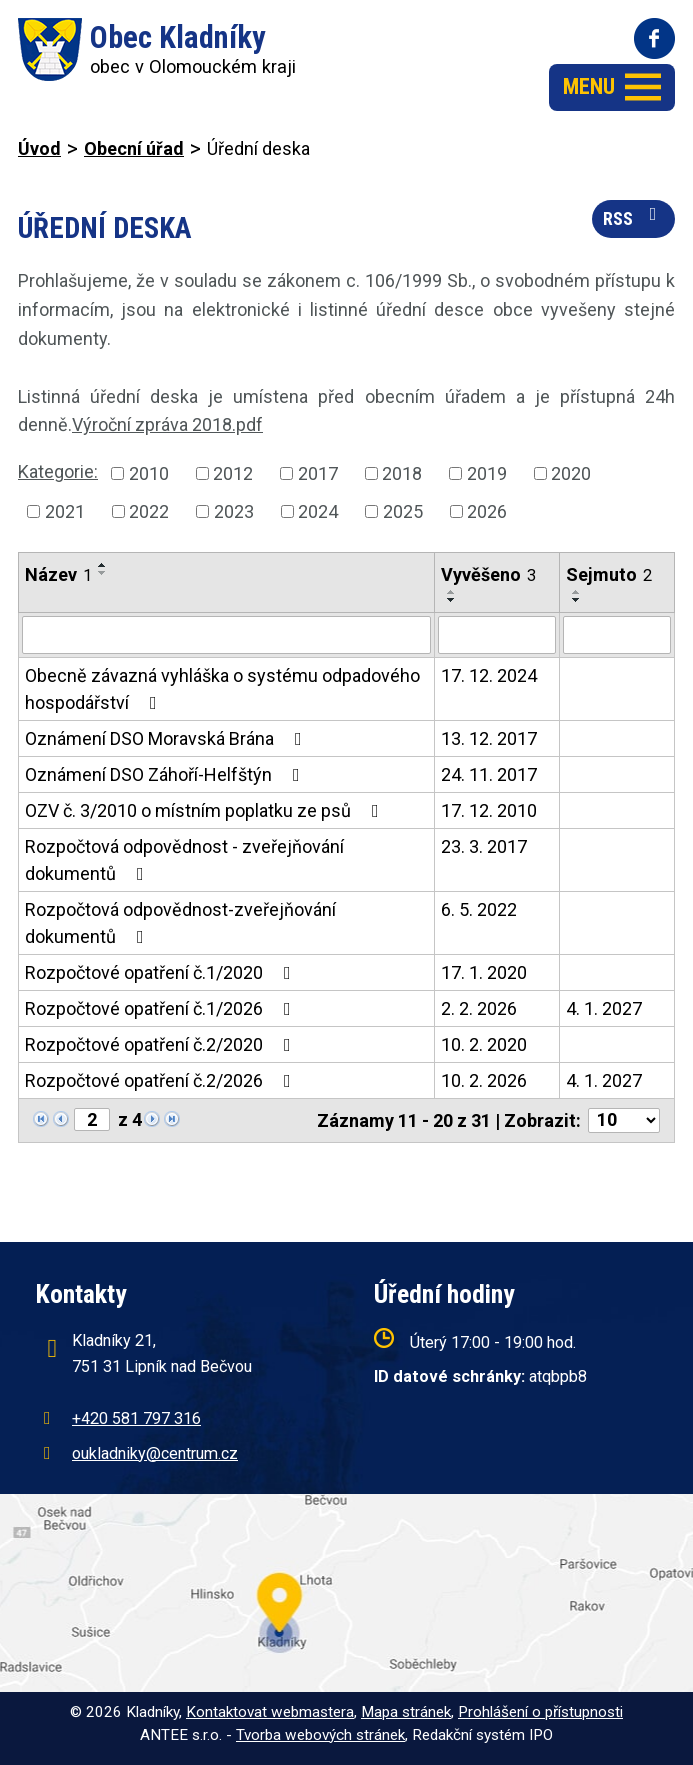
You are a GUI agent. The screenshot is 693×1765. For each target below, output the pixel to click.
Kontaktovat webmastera (270, 1712)
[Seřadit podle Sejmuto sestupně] (577, 600)
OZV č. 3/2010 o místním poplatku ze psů (206, 810)
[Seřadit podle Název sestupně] (103, 573)
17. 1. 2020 (484, 972)
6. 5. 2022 (479, 909)
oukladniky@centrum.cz (155, 1453)
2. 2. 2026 (479, 1008)
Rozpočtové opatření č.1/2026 (162, 1008)
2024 (318, 511)
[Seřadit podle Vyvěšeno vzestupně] (452, 592)
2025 (403, 511)
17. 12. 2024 (489, 675)
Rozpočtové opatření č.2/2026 (162, 1080)
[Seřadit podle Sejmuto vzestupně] (577, 592)
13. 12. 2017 (489, 738)
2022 (149, 511)
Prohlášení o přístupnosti (540, 1712)
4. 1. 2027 (604, 1008)
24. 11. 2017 (489, 774)
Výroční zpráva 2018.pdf (167, 424)
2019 (487, 473)
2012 (233, 473)
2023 (234, 511)
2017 (318, 473)
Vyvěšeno (488, 574)
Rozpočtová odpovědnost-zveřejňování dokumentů (180, 923)
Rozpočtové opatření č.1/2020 (162, 972)
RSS (634, 217)
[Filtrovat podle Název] (226, 635)
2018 (402, 473)
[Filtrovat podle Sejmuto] (617, 635)
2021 (65, 511)
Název (58, 574)
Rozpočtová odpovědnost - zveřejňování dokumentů (184, 860)
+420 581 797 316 (136, 1418)
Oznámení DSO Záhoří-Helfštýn (166, 774)
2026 (487, 511)
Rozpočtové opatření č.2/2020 (162, 1044)
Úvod (39, 148)
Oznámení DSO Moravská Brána (167, 738)
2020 (571, 473)
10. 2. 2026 (484, 1080)
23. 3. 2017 (484, 846)
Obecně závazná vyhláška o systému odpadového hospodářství (222, 689)
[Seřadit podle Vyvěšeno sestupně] (452, 600)
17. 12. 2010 (489, 810)
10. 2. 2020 (484, 1044)
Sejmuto (609, 574)
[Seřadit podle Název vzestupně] (103, 565)
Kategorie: (58, 471)
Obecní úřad (134, 148)
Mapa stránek (406, 1712)
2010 (149, 473)
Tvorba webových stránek (320, 1735)
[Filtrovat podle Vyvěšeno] (496, 635)
